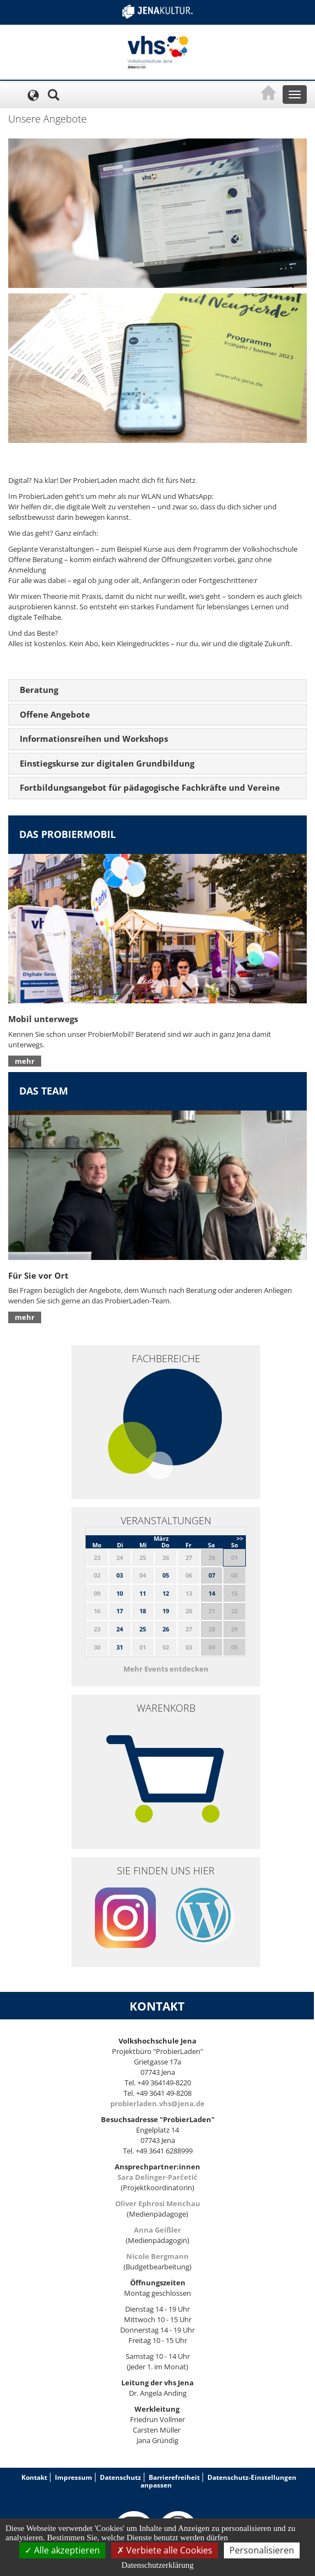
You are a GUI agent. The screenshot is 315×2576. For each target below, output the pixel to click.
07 (212, 1575)
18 (142, 1611)
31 (119, 1647)
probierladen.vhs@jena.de (157, 2103)
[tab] (157, 690)
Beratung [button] (39, 689)
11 (142, 1593)
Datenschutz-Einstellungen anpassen (218, 2481)
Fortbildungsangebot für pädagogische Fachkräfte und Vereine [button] (150, 787)
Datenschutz (120, 2477)
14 (212, 1593)
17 (119, 1611)
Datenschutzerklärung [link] (157, 2565)
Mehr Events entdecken (166, 1669)
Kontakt (34, 2477)
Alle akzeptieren (62, 2550)
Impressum (73, 2477)
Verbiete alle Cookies (164, 2550)
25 (142, 1629)
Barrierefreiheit (174, 2477)
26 (165, 1629)
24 (119, 1629)
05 (165, 1575)
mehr (25, 1061)
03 (119, 1575)
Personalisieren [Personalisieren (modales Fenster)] (261, 2550)
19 (165, 1611)
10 (119, 1593)
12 (165, 1593)
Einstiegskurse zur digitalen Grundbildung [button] (107, 763)
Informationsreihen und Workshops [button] (94, 738)
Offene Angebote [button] (55, 714)
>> (240, 1538)
